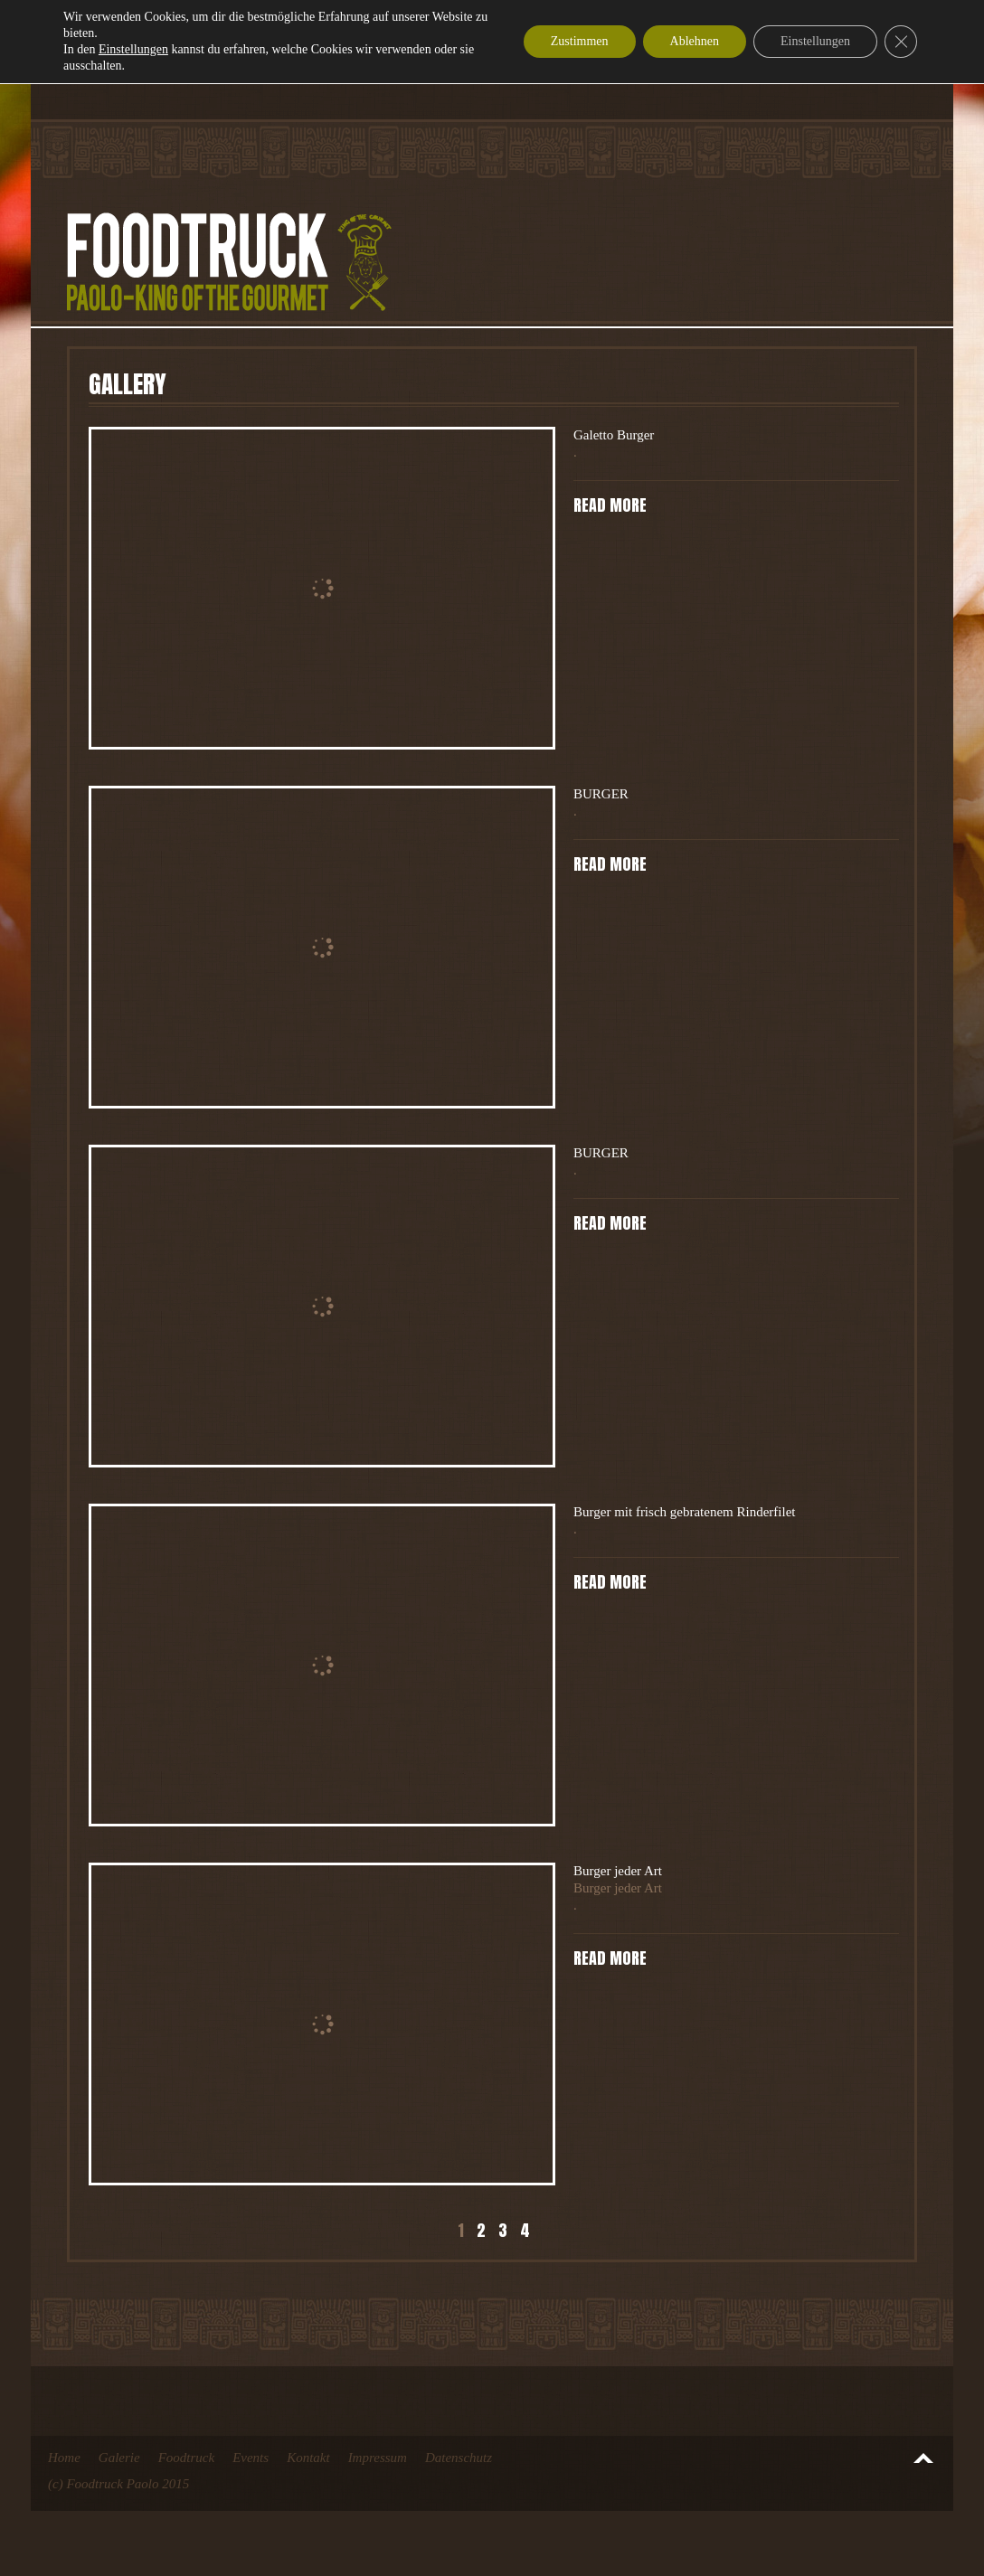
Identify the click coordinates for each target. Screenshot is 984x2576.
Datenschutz (458, 2457)
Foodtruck (186, 2457)
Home (64, 2457)
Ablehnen (694, 41)
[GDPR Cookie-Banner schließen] (901, 41)
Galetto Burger (613, 435)
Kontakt (308, 2457)
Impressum (377, 2457)
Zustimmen (580, 41)
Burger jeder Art (617, 1871)
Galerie (119, 2457)
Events (250, 2457)
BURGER (601, 794)
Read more (610, 505)
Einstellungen (133, 49)
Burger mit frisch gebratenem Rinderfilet (684, 1512)
